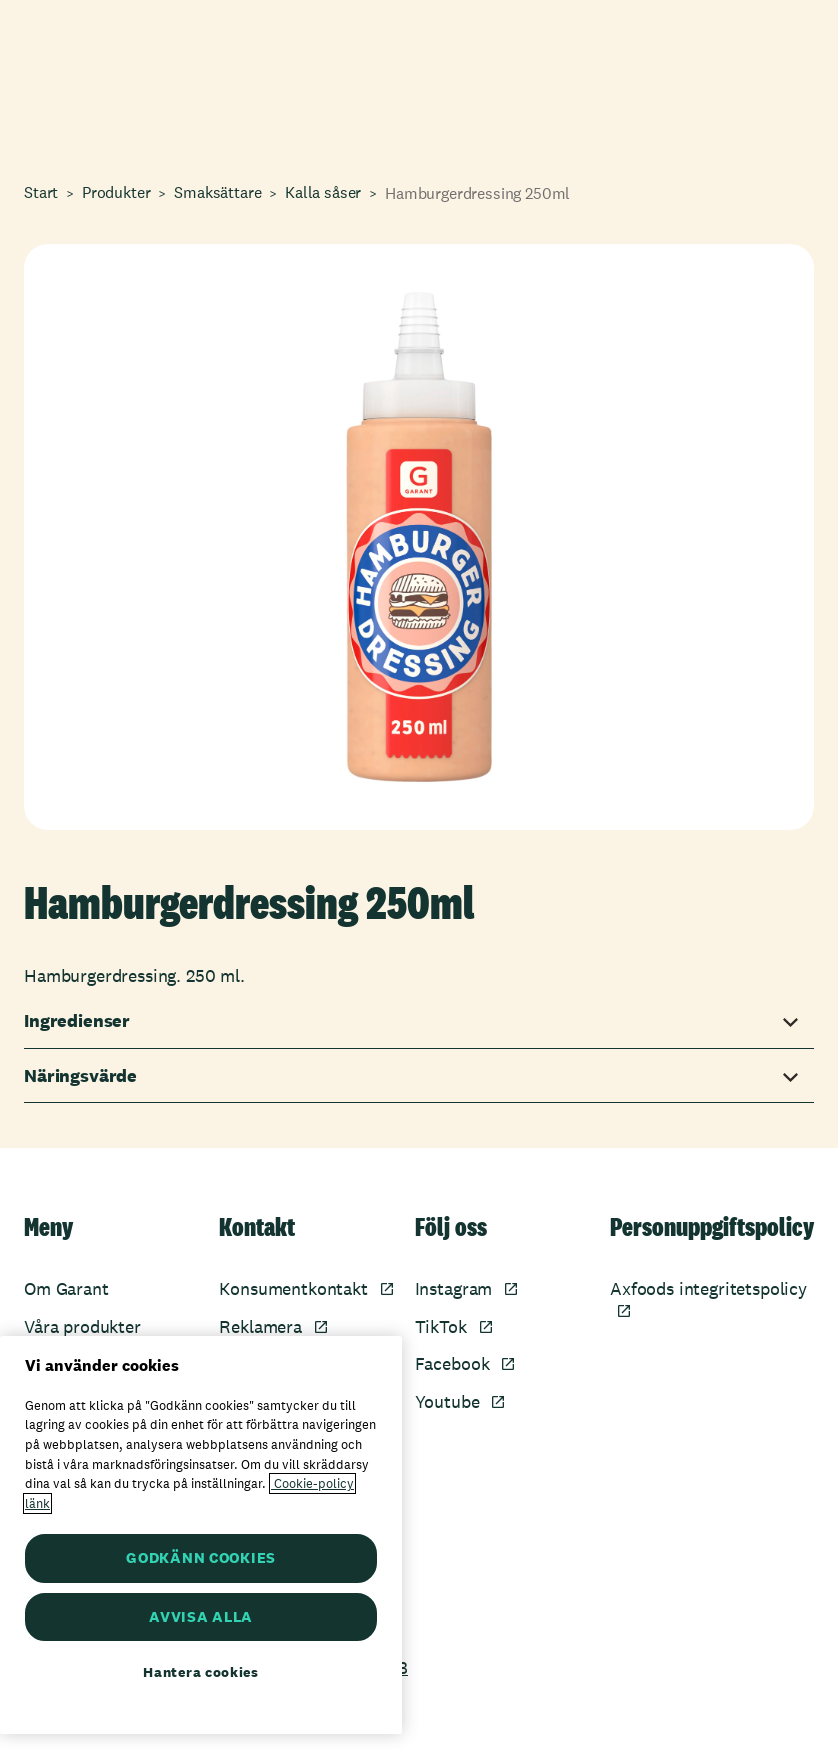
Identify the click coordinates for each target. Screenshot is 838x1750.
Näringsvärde (80, 1076)
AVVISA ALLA (201, 1616)
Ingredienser (77, 1021)
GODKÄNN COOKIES (201, 1557)
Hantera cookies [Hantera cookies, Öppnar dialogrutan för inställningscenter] (201, 1672)
